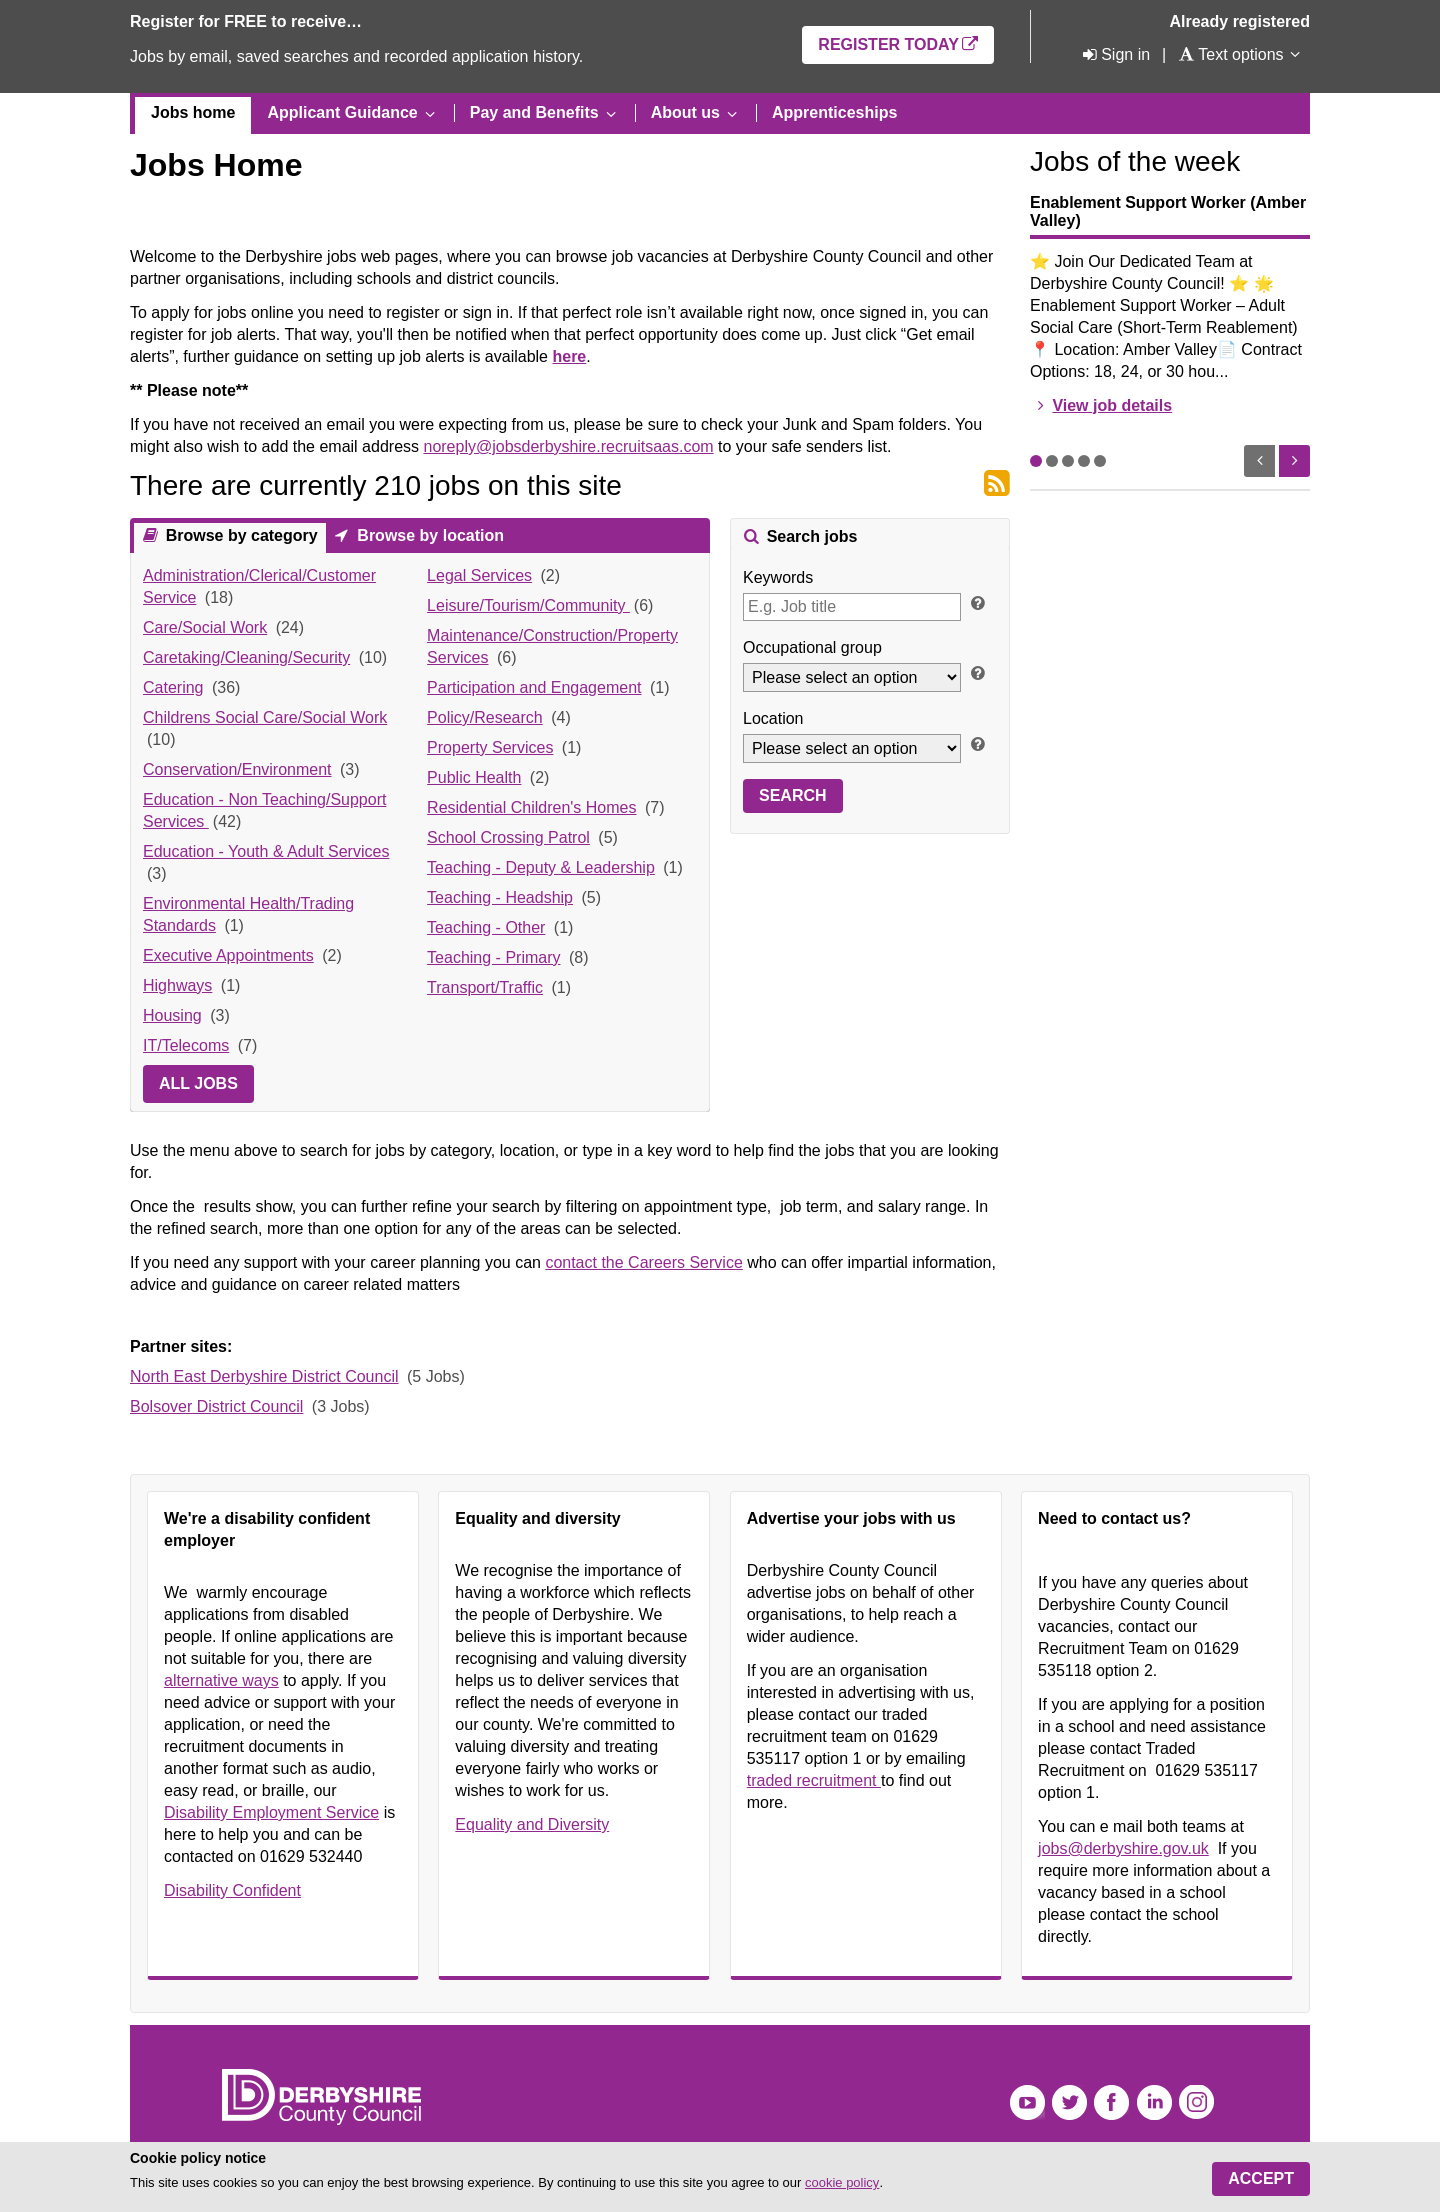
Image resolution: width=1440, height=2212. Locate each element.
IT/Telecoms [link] (186, 1045)
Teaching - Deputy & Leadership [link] (541, 867)
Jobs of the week (1135, 161)
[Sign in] (1114, 54)
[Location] (852, 748)
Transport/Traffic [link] (485, 987)
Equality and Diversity (532, 1824)
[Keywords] (852, 607)
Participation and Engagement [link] (534, 687)
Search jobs (809, 536)
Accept (1261, 2178)
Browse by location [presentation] (428, 535)
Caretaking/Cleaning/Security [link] (246, 657)
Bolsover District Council (216, 1406)
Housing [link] (172, 1015)
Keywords (778, 577)
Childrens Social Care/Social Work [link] (265, 717)
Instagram (1196, 2102)
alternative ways (221, 1680)
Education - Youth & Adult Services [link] (266, 851)
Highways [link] (177, 985)
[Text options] (1230, 54)
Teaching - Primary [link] (493, 957)
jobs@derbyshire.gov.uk (1123, 1848)
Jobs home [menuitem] (193, 112)
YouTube (1027, 2102)
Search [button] (793, 795)
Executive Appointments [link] (228, 955)
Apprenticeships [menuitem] (834, 112)
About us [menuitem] (685, 112)
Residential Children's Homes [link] (531, 807)
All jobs (198, 1083)
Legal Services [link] (479, 575)
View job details (1112, 405)
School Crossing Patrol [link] (508, 837)
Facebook (1111, 2102)
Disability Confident (232, 1890)
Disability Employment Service (271, 1812)
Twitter (1069, 2102)
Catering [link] (173, 687)
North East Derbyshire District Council (264, 1376)
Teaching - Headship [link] (500, 897)
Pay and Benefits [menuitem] (534, 112)
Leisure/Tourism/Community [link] (528, 605)
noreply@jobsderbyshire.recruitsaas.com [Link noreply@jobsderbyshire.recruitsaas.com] (568, 446)
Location (773, 718)
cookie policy (842, 2182)
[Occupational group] (852, 677)
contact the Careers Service (643, 1262)
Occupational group (812, 647)
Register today (888, 44)
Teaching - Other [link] (486, 927)
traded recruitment (814, 1780)
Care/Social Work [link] (205, 627)
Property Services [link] (490, 747)
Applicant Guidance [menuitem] (342, 112)
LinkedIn (1154, 2102)
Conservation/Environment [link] (237, 769)
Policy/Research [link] (485, 717)
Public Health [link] (474, 777)
